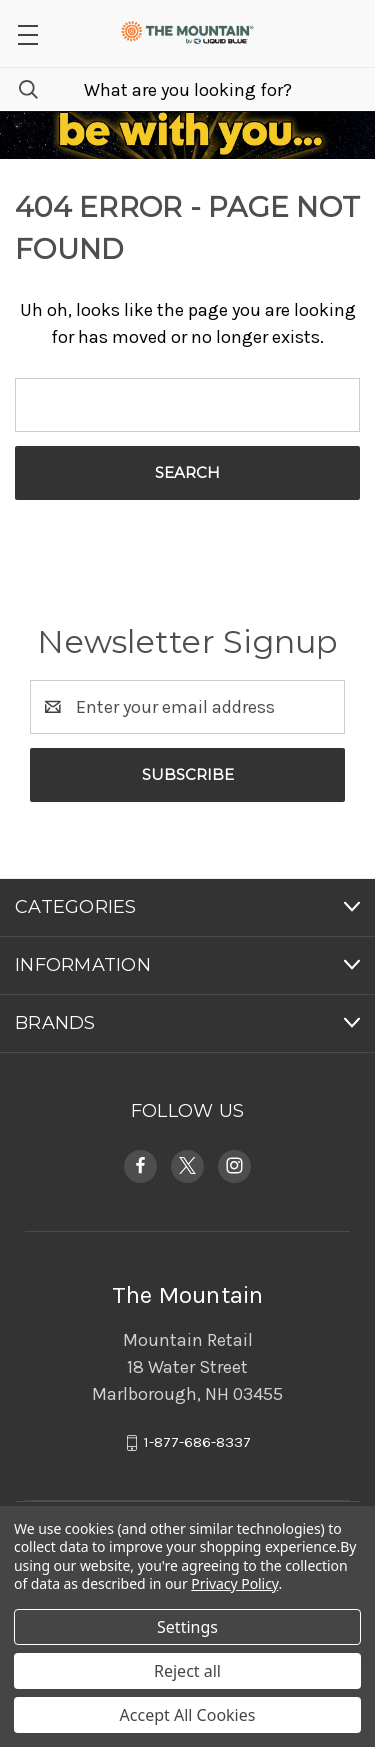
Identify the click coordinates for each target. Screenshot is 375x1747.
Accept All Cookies (188, 1715)
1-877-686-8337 (197, 1442)
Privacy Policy (234, 1583)
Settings (187, 1627)
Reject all (187, 1671)
